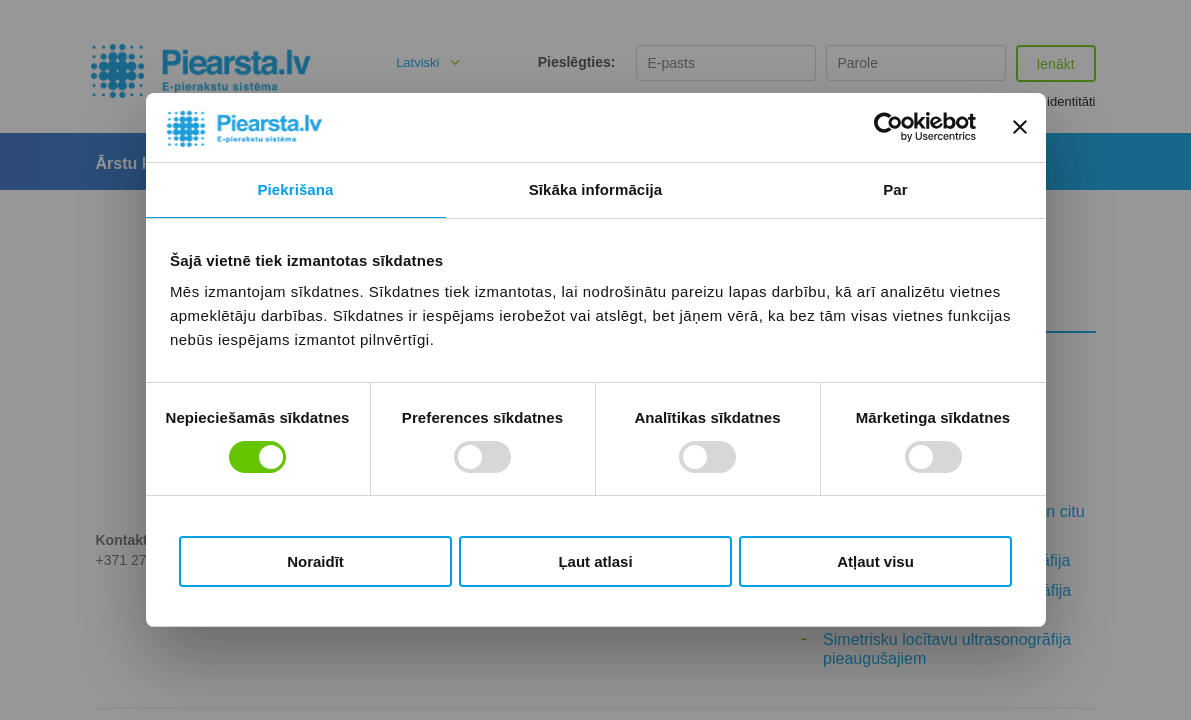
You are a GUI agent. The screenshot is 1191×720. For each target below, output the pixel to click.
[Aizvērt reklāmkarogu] (1020, 127)
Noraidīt (315, 561)
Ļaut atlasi (595, 561)
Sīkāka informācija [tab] (596, 189)
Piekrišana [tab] (295, 189)
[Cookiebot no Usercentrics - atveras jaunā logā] (888, 127)
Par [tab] (895, 189)
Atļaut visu (875, 561)
